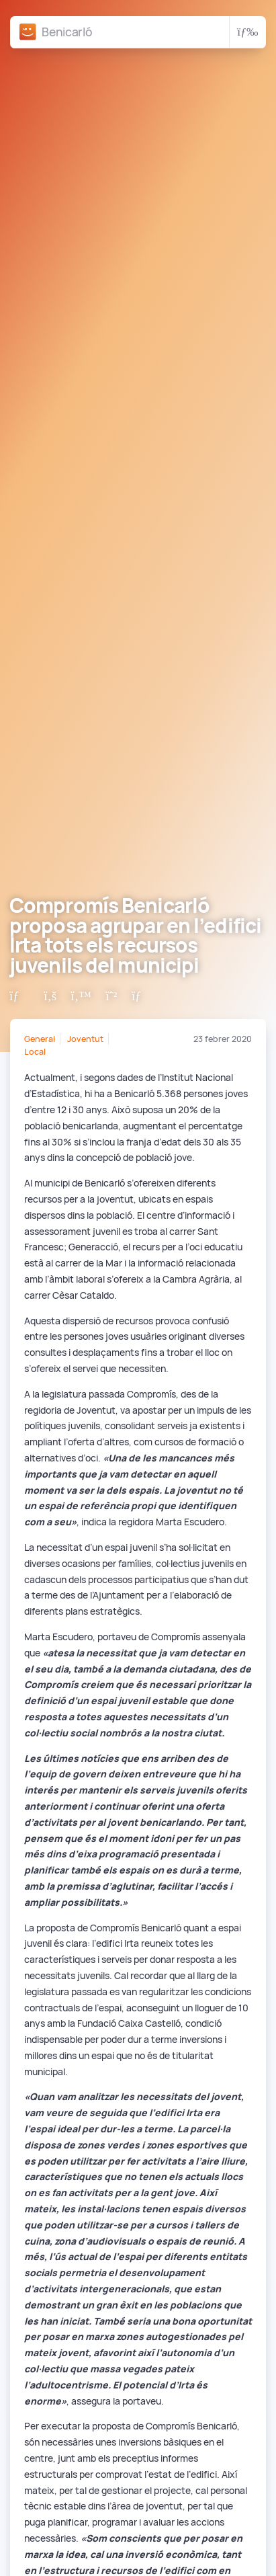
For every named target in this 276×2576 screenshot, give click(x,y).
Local (35, 1051)
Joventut (85, 1039)
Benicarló (67, 32)
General (39, 1039)
